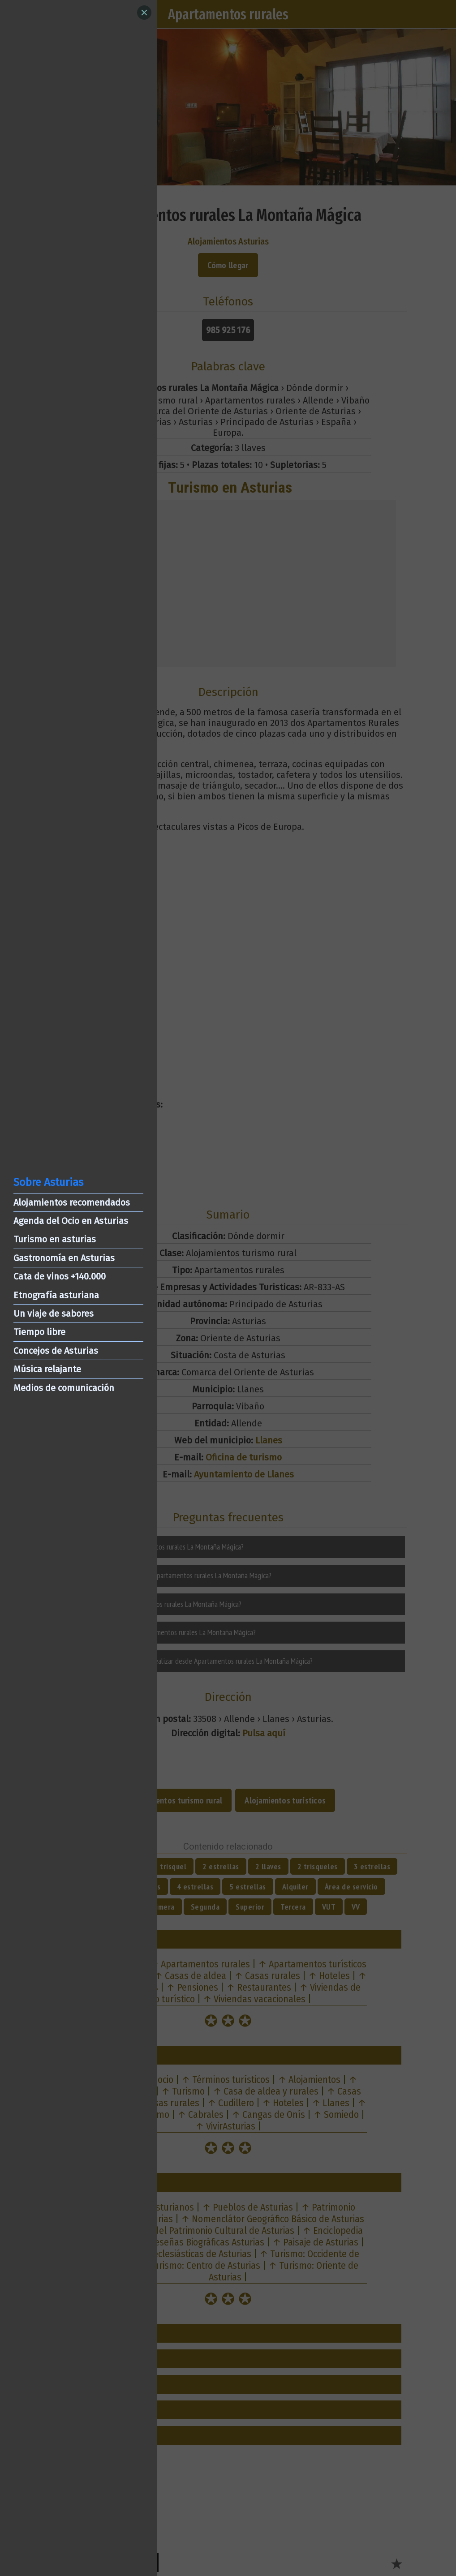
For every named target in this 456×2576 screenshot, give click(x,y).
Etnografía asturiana (56, 1295)
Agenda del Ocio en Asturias (70, 1220)
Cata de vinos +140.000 (59, 1276)
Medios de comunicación (63, 1387)
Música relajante (47, 1369)
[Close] (144, 12)
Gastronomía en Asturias (64, 1258)
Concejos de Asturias (55, 1350)
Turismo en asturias (54, 1239)
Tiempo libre (39, 1332)
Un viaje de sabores (53, 1313)
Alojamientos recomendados (71, 1202)
